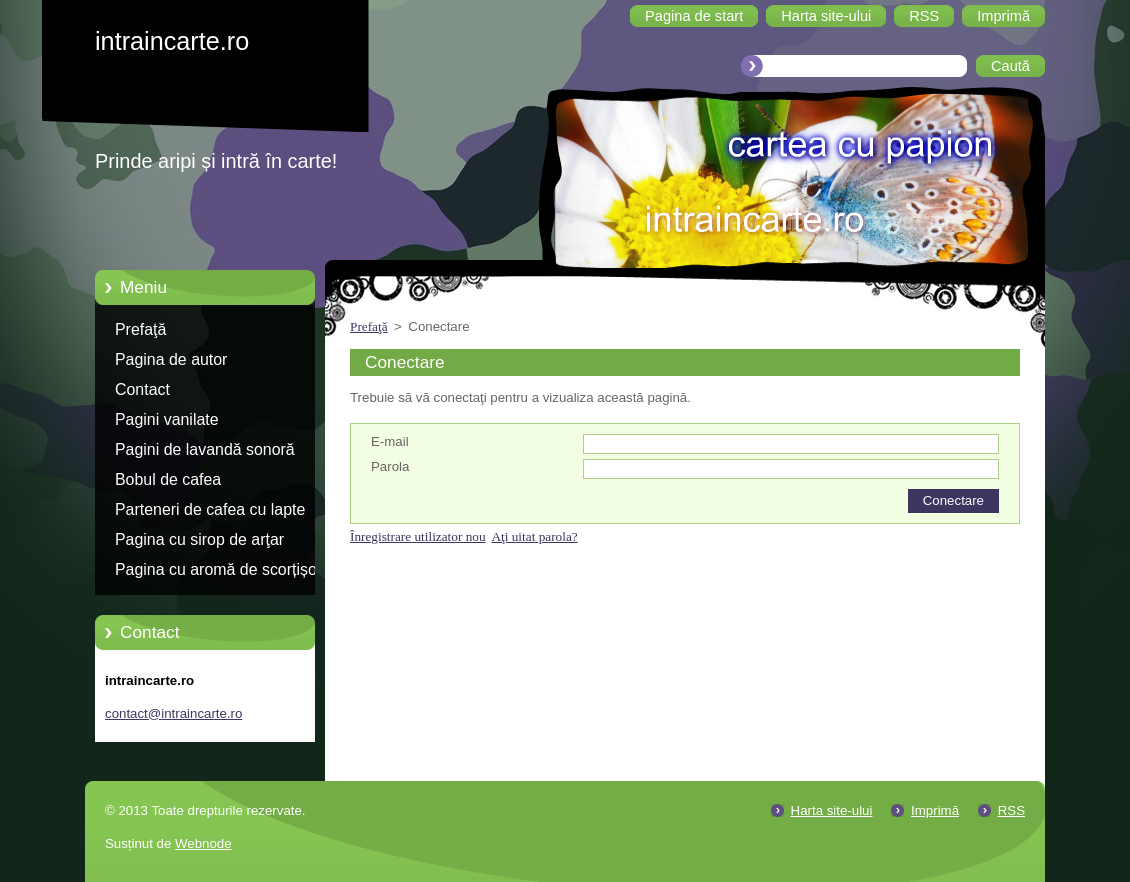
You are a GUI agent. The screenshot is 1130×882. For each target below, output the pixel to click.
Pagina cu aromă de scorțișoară (227, 569)
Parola (390, 466)
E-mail (390, 441)
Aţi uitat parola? (534, 536)
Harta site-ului (832, 810)
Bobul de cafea (168, 479)
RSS (1011, 810)
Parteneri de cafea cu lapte (210, 509)
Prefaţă (140, 329)
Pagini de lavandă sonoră (205, 449)
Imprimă (935, 810)
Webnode (203, 843)
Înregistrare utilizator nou (418, 536)
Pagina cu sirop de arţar (199, 539)
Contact (142, 389)
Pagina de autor (171, 359)
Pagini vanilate (167, 419)
